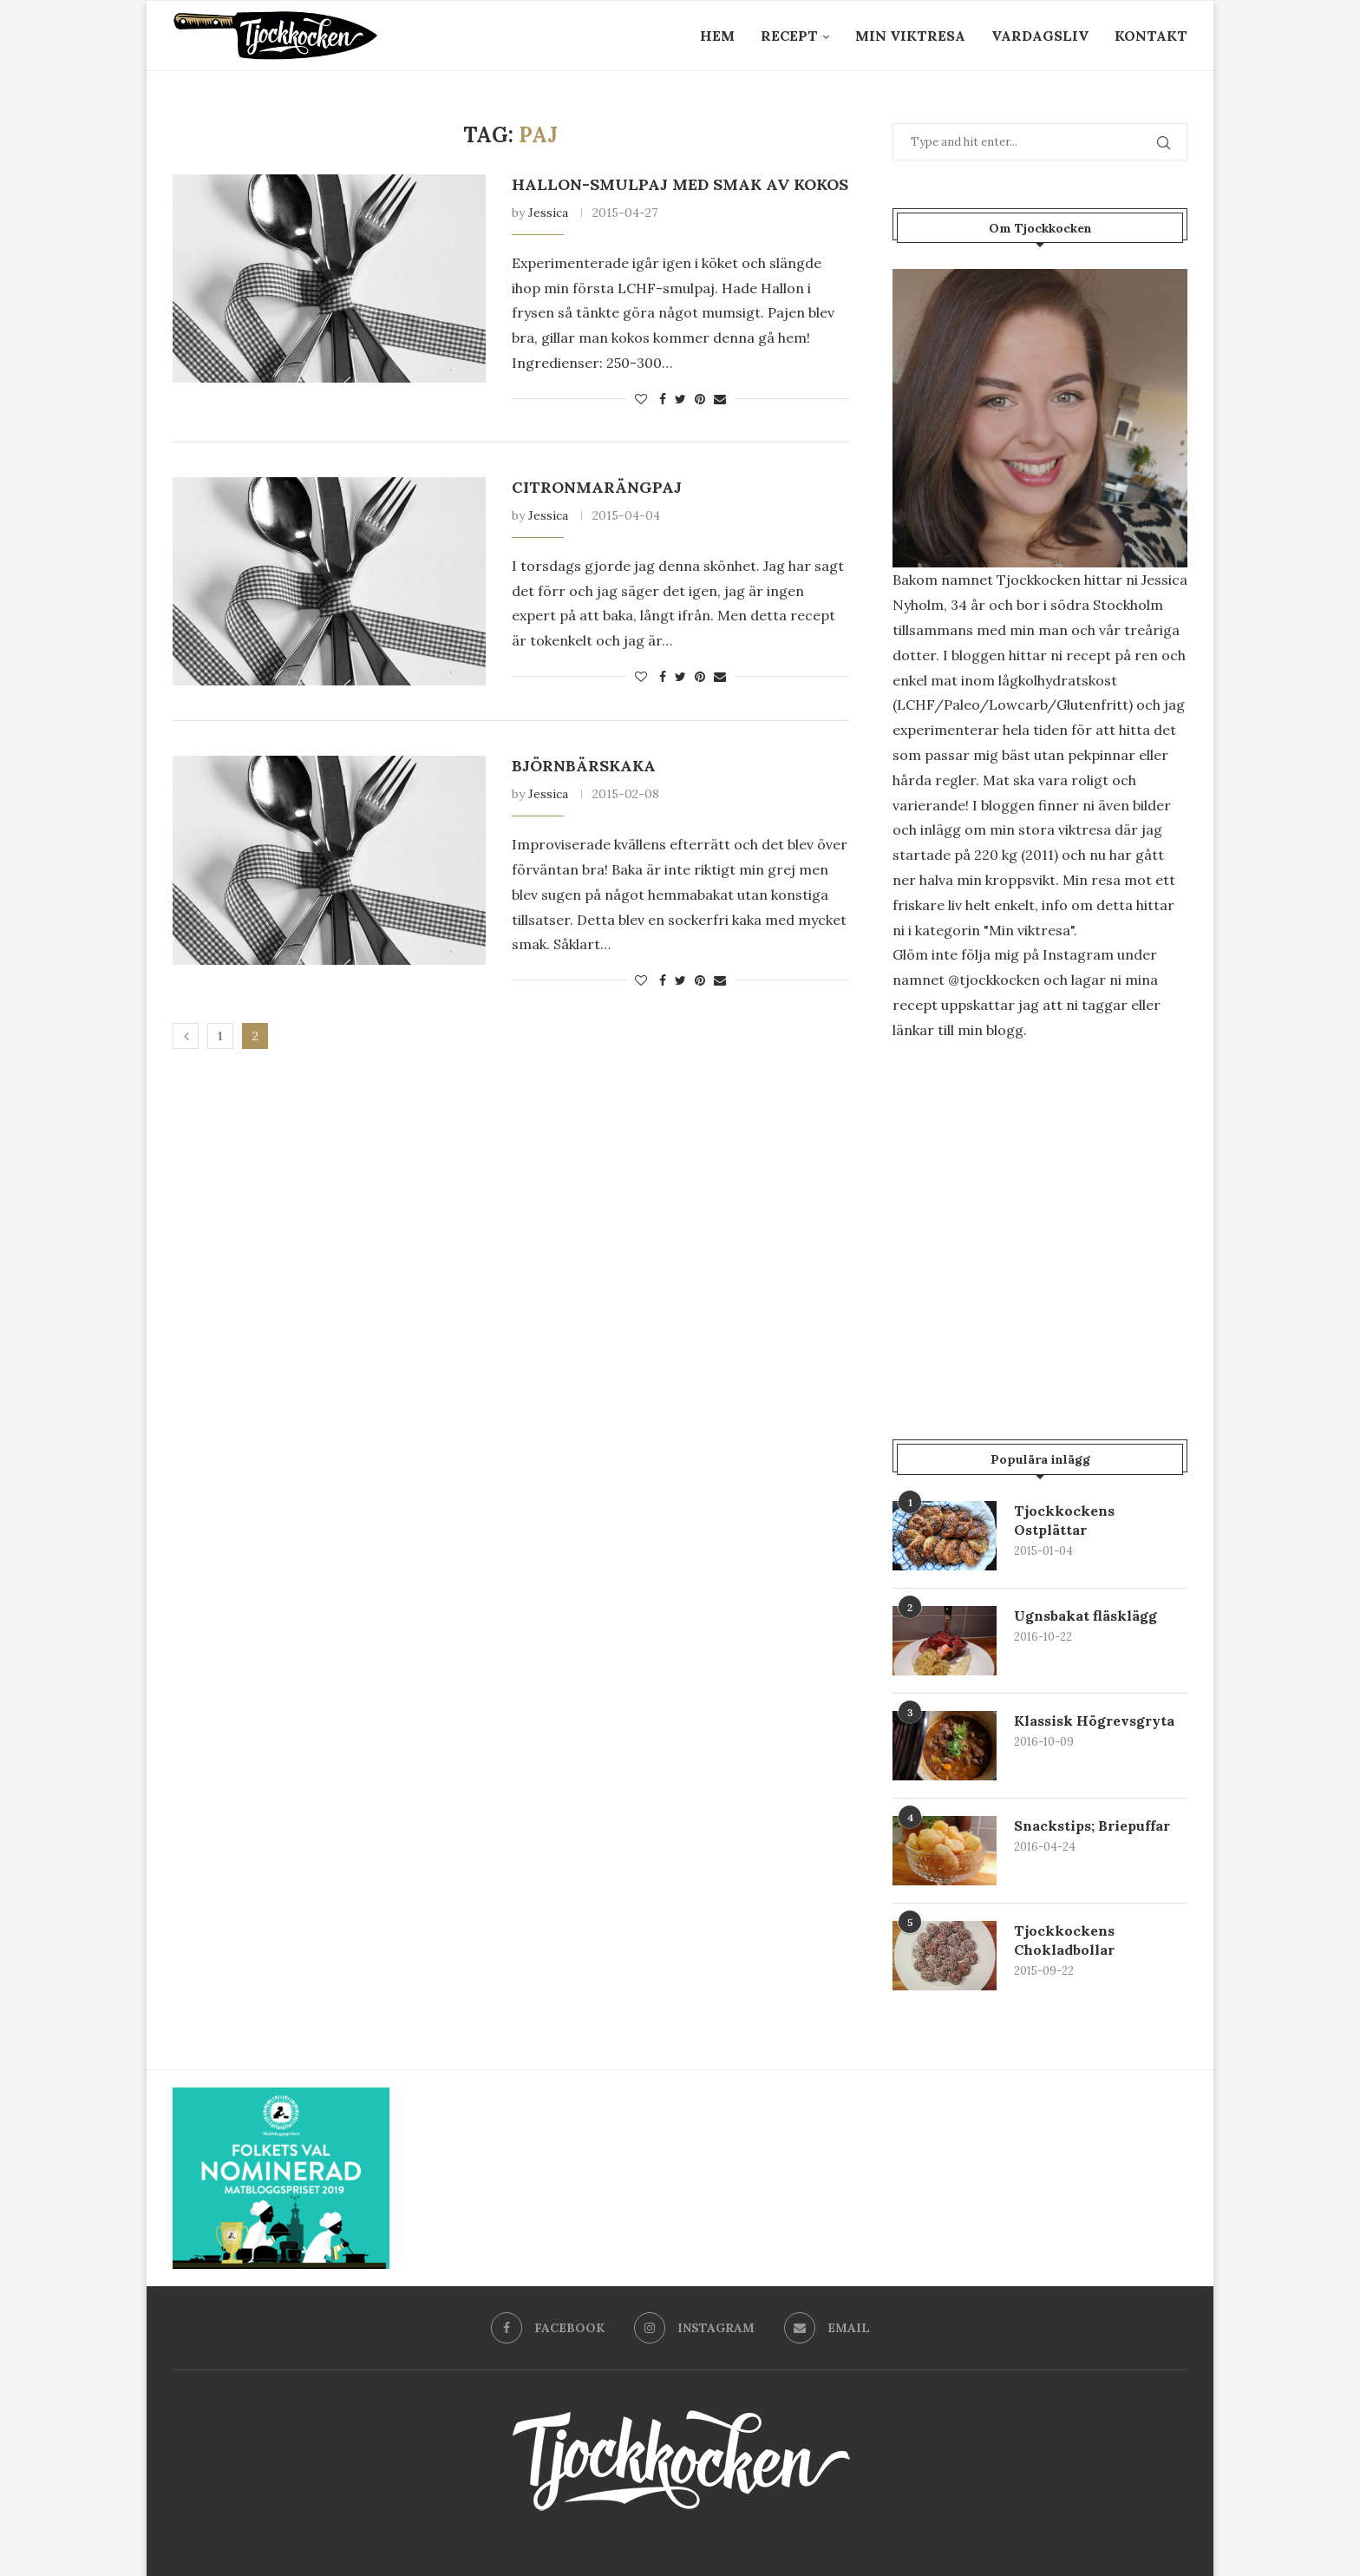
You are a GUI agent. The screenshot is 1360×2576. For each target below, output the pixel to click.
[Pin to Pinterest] (700, 399)
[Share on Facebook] (662, 399)
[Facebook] (548, 2327)
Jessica (548, 212)
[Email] (827, 2327)
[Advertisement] (1040, 1203)
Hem (717, 35)
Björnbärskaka (584, 766)
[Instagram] (694, 2327)
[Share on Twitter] (680, 399)
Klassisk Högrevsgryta (1094, 1720)
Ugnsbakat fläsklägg (1085, 1615)
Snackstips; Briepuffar (1092, 1825)
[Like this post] (641, 399)
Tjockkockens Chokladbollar (1064, 1940)
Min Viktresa (910, 35)
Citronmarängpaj (597, 487)
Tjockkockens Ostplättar (1064, 1520)
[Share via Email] (720, 399)
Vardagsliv (1040, 35)
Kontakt (1151, 35)
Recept (789, 35)
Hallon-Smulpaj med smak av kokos (680, 184)
